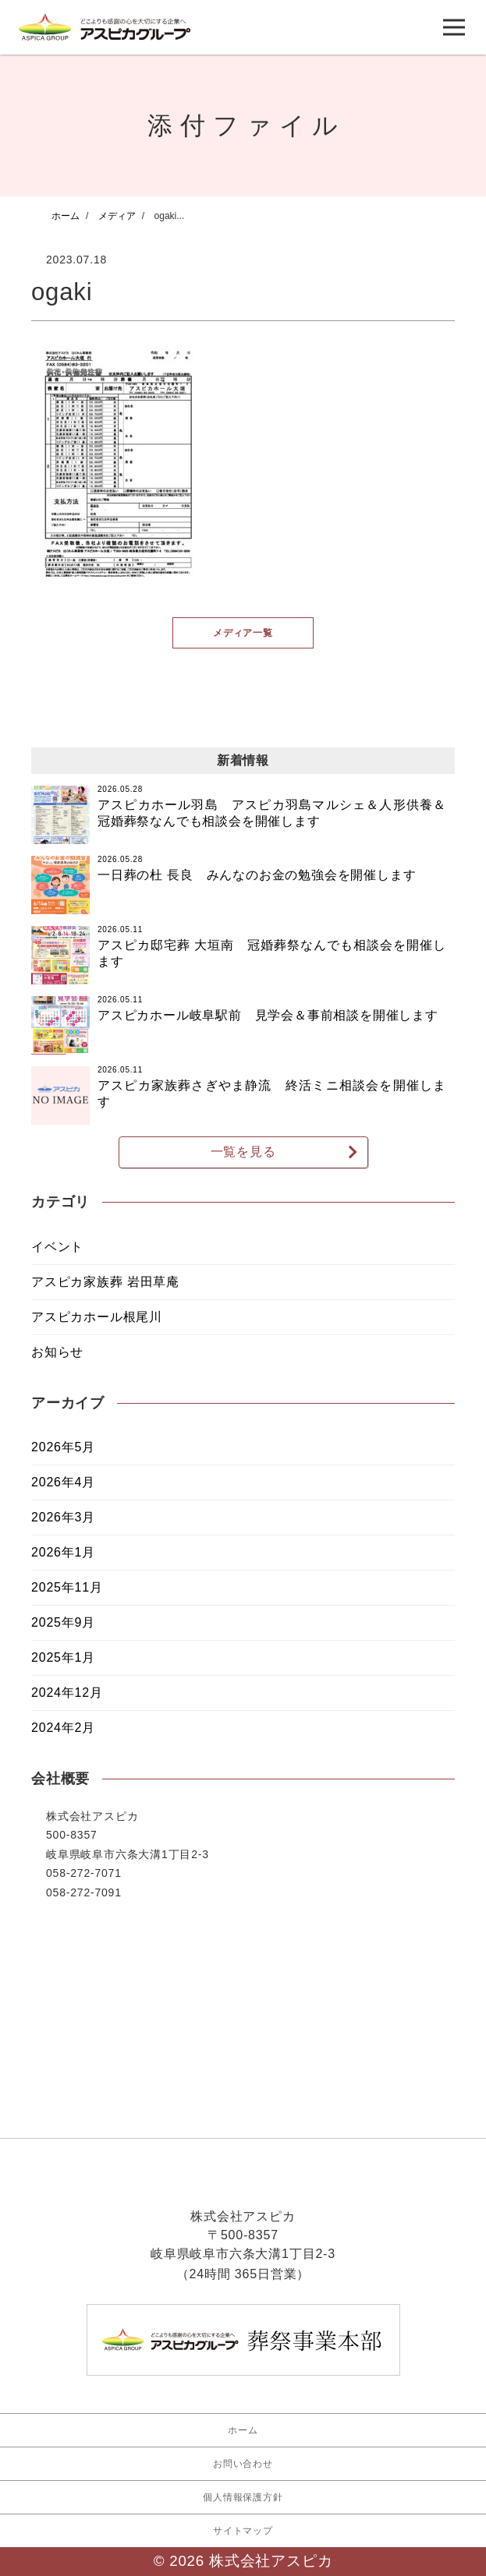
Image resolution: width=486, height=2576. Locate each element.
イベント (57, 1246)
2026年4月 (63, 1482)
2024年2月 (63, 1728)
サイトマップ (243, 2530)
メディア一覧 (243, 632)
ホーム (242, 2430)
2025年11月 (67, 1588)
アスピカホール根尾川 (96, 1316)
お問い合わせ (243, 2463)
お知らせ (57, 1352)
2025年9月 (63, 1623)
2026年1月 (63, 1553)
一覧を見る (243, 1152)
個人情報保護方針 (242, 2497)
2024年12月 (67, 1693)
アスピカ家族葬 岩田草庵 (105, 1281)
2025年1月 (63, 1658)
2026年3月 (63, 1518)
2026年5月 (63, 1447)
